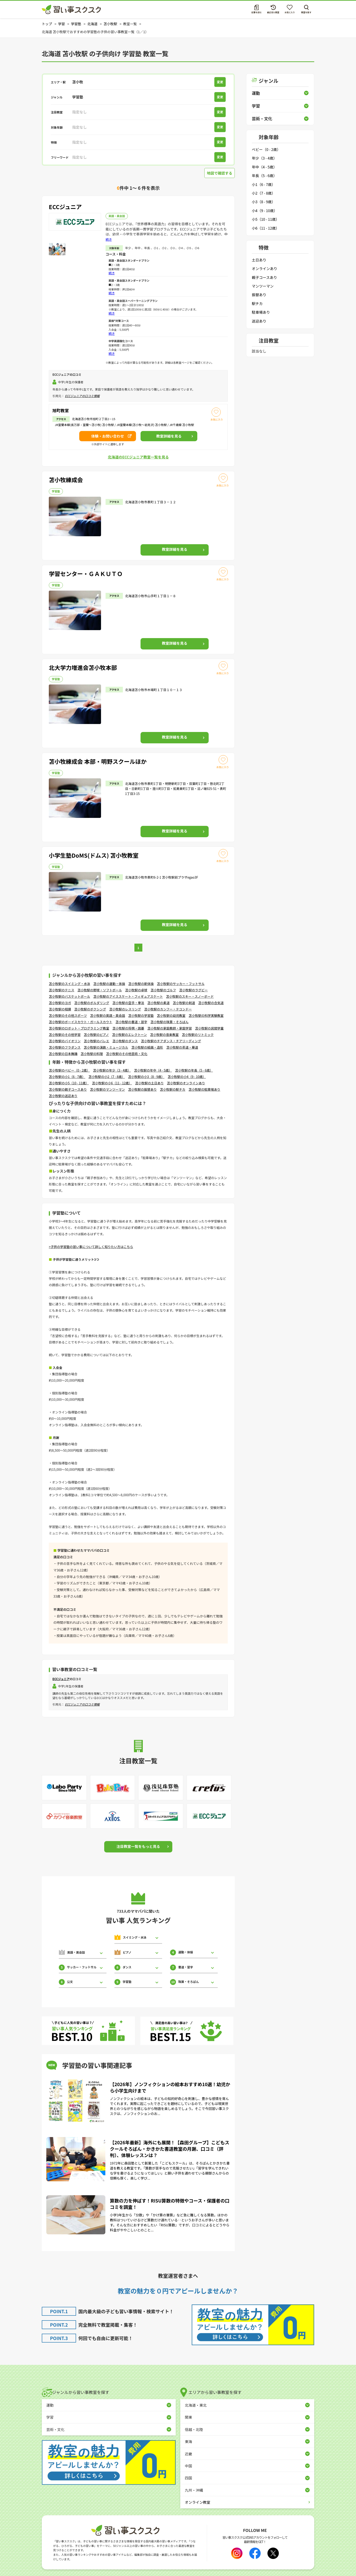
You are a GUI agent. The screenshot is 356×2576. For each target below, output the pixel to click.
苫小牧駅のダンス (125, 1041)
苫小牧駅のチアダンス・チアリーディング (171, 1041)
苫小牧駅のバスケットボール (69, 996)
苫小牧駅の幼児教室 (171, 1015)
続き (109, 239)
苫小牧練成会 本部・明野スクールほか (98, 761)
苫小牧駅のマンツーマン (107, 1089)
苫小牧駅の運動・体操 (109, 983)
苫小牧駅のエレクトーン (129, 1034)
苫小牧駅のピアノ (96, 1034)
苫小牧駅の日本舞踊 (63, 1053)
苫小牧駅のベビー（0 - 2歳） (69, 1070)
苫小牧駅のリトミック (198, 1034)
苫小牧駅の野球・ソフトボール (99, 990)
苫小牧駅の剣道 (184, 1002)
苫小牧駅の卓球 (136, 990)
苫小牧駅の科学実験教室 (206, 1015)
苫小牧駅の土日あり (149, 1083)
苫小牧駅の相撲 (60, 1009)
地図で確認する (219, 173)
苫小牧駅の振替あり (142, 1089)
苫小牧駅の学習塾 (141, 1015)
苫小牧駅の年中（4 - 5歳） (153, 1070)
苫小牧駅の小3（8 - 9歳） (146, 1076)
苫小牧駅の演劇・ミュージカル (106, 1047)
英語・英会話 (117, 216)
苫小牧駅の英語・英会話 (107, 1015)
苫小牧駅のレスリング (125, 1009)
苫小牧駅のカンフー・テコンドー (168, 1009)
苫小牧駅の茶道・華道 (182, 1047)
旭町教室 (60, 410)
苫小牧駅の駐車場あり (204, 1089)
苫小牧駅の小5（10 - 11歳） (69, 1083)
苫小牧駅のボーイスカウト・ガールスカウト (80, 1022)
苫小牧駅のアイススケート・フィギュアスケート (128, 996)
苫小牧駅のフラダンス (65, 1047)
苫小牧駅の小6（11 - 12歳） (112, 1083)
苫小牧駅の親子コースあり (68, 1089)
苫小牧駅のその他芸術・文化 (126, 1053)
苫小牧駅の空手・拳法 (128, 1002)
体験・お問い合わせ (107, 436)
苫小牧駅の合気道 (211, 1002)
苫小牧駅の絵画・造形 (147, 1047)
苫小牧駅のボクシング (90, 1009)
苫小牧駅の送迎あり (63, 1095)
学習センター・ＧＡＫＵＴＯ (86, 573)
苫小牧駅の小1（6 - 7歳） (67, 1076)
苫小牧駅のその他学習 (65, 1034)
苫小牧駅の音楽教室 (164, 1034)
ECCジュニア (65, 207)
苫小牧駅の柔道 (158, 1002)
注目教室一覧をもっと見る (138, 1846)
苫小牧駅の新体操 (141, 983)
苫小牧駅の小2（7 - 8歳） (106, 1076)
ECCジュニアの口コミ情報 (82, 396)
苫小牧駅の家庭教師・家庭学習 (169, 1028)
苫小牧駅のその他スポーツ (68, 1015)
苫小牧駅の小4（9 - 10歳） (187, 1076)
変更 (220, 82)
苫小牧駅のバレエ (96, 1041)
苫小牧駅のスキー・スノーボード (190, 996)
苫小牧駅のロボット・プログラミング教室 (79, 1028)
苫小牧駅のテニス (61, 990)
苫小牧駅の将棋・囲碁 (128, 1028)
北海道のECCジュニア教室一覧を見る (138, 456)
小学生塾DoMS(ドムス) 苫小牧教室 (93, 855)
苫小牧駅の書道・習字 (131, 1022)
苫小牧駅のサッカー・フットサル (181, 983)
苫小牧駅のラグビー (193, 990)
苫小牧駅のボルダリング (91, 1002)
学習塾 (56, 491)
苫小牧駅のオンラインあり (186, 1083)
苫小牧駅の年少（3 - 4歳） (112, 1070)
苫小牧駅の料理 (92, 1053)
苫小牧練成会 (66, 480)
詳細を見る (169, 436)
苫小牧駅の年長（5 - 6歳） (194, 1070)
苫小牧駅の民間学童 (209, 1028)
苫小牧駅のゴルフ (163, 990)
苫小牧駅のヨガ (60, 1002)
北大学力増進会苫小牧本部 (83, 667)
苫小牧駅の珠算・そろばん (170, 1022)
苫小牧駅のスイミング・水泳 (69, 983)
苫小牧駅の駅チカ (172, 1089)
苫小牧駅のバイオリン (65, 1041)
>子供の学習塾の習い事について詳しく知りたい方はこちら (91, 1246)
